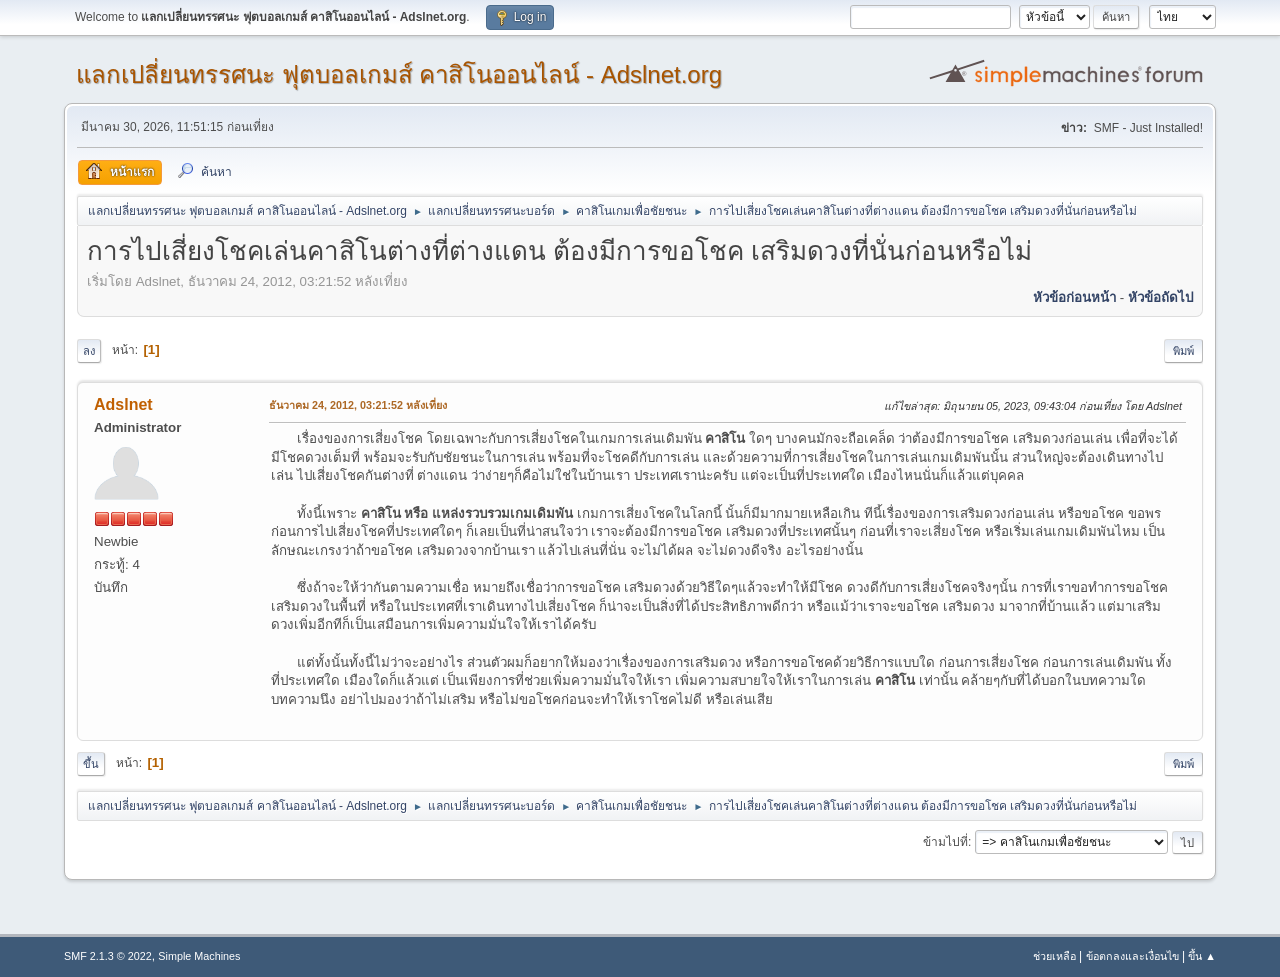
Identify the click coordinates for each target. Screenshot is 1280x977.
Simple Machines (199, 956)
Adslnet (123, 404)
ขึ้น (91, 764)
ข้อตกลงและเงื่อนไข (1132, 956)
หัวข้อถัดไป (1160, 297)
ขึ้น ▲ (1202, 956)
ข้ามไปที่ (945, 842)
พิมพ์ (1183, 351)
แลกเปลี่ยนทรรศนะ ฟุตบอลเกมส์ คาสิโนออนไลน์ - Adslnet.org (399, 74)
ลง (89, 351)
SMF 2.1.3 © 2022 (108, 956)
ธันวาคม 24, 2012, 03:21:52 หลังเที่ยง (358, 405)
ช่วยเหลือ (1054, 956)
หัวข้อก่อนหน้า (1074, 297)
